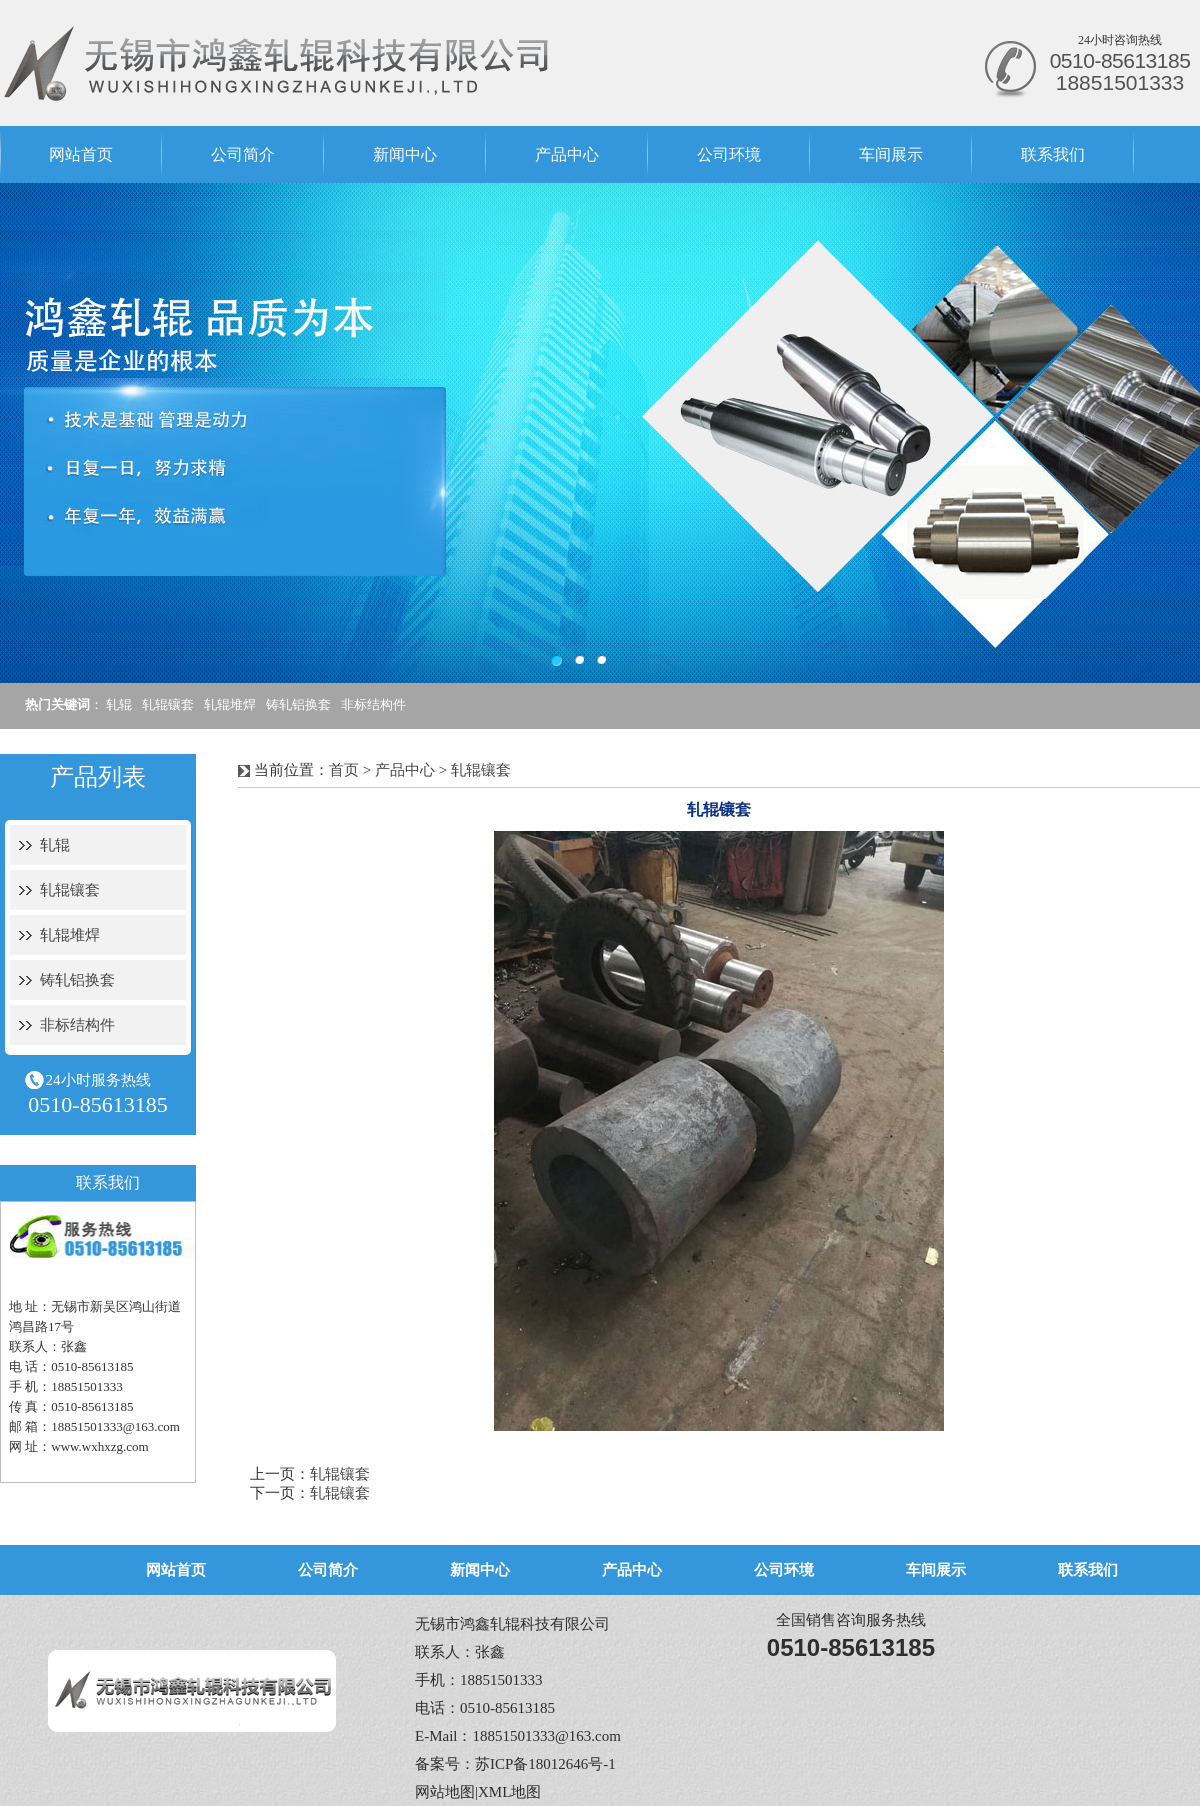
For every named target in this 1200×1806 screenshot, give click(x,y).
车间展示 (891, 154)
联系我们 (1053, 154)
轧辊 (119, 704)
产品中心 (567, 154)
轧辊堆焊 (230, 704)
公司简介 (243, 154)
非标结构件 (373, 704)
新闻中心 (405, 154)
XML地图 (509, 1792)
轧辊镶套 (168, 704)
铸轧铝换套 (298, 704)
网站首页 (81, 154)
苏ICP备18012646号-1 (545, 1764)
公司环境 (729, 154)
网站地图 (445, 1792)
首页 (344, 770)
